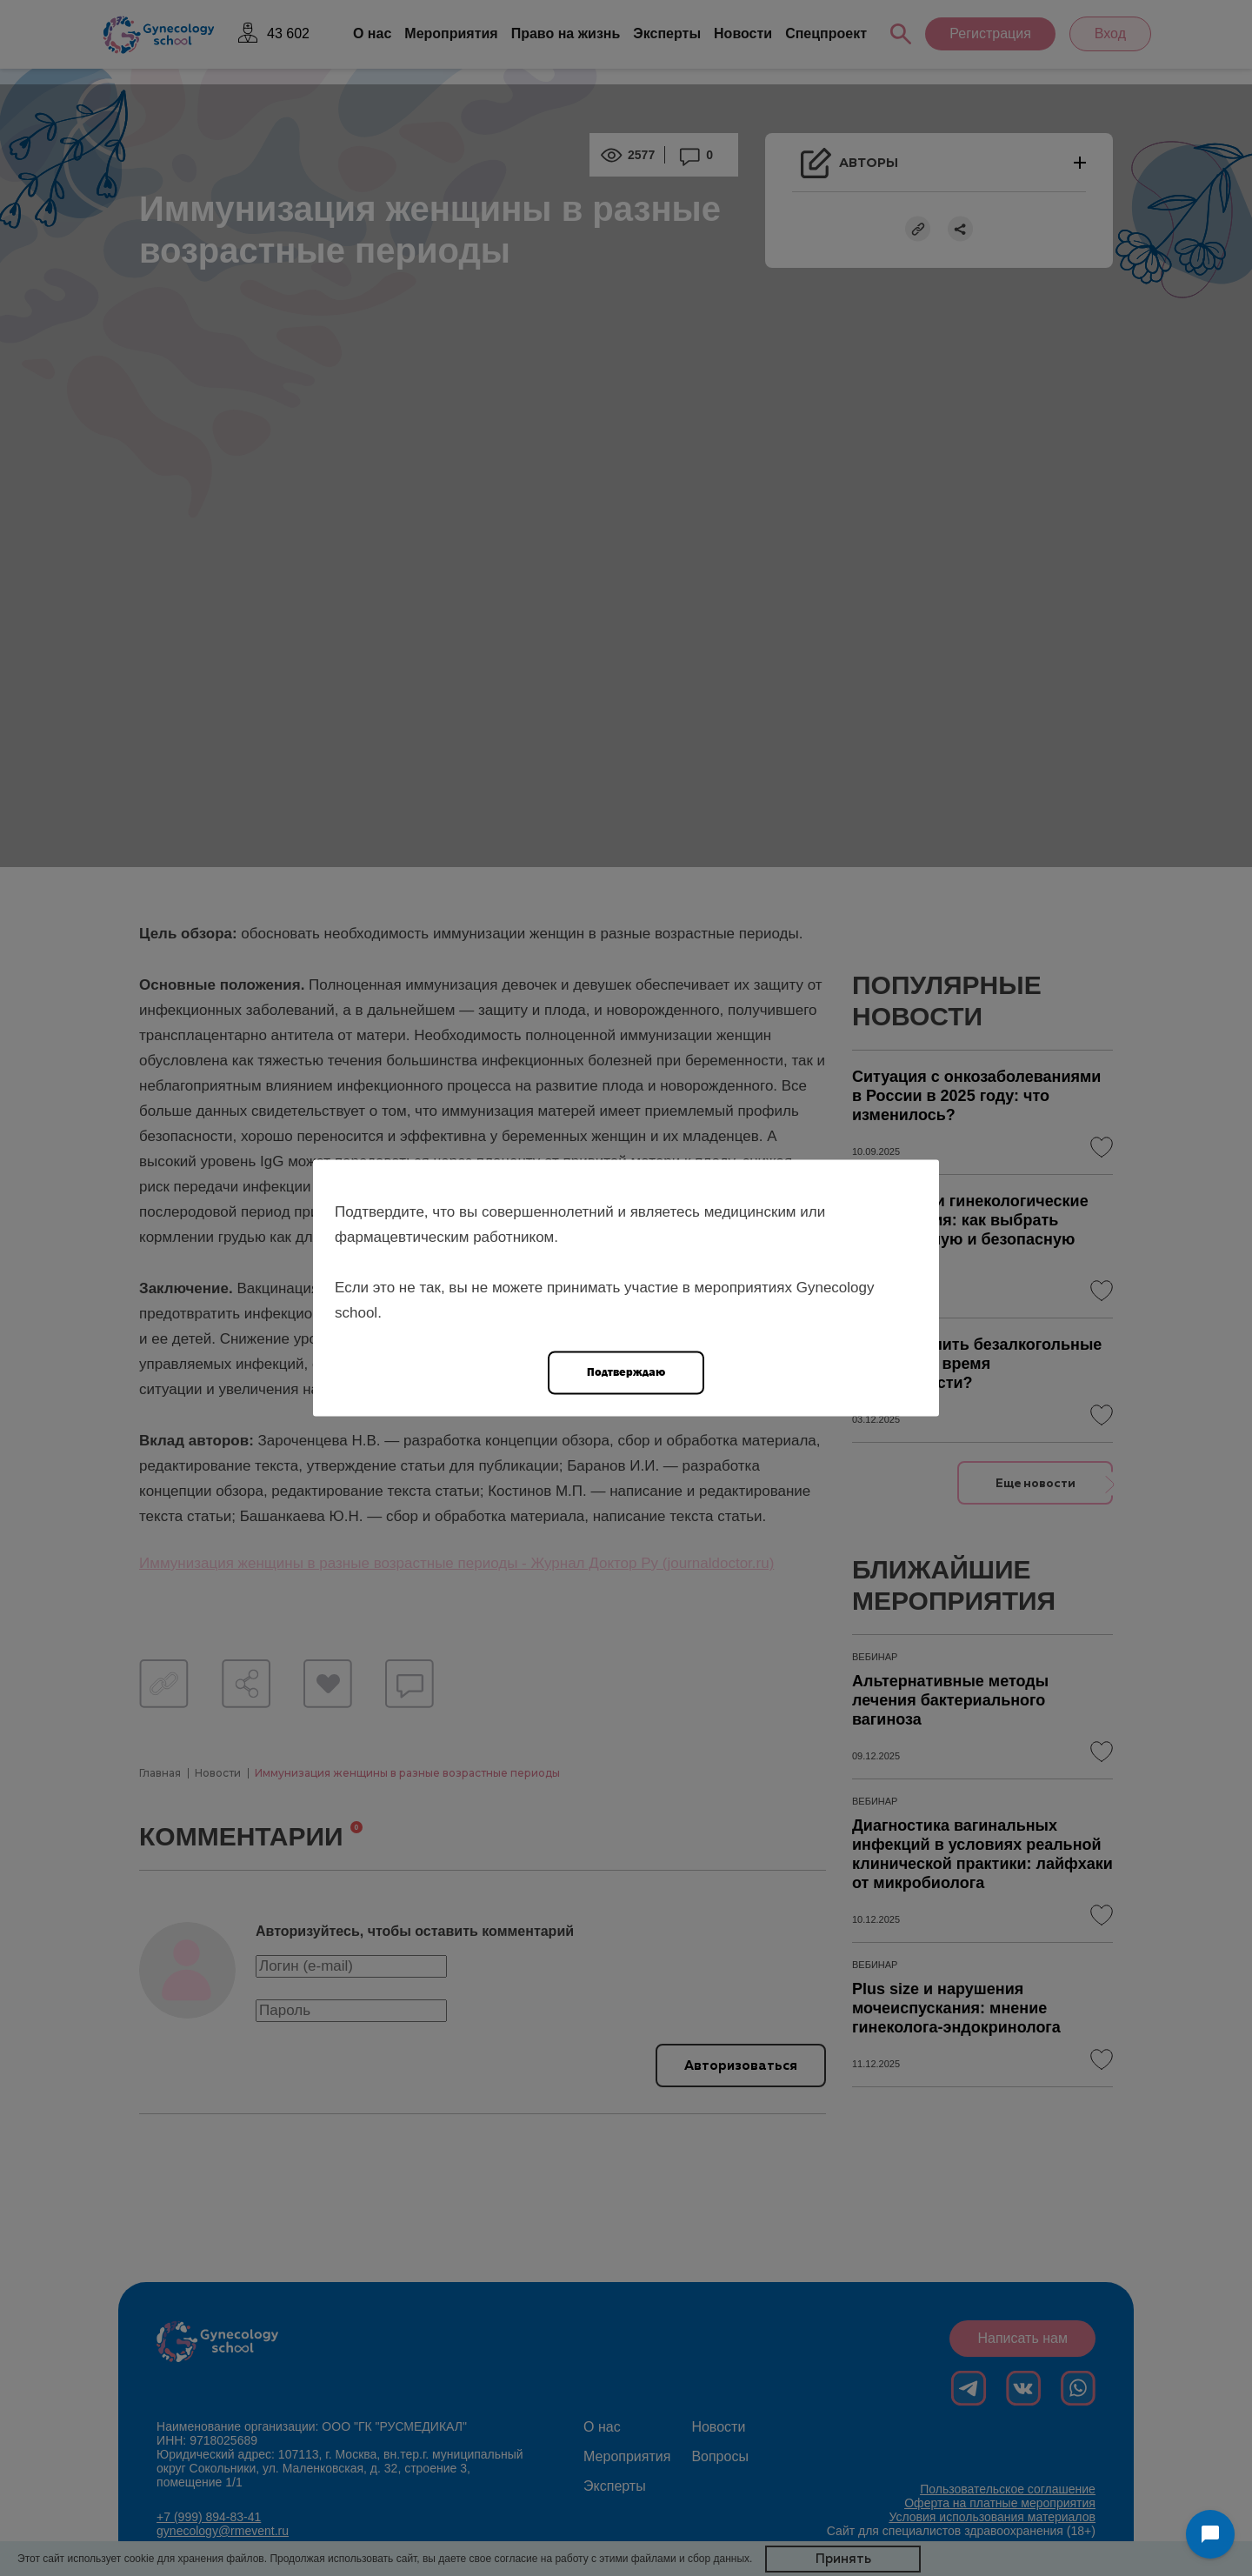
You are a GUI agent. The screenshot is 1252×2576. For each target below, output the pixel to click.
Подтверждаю (626, 1371)
